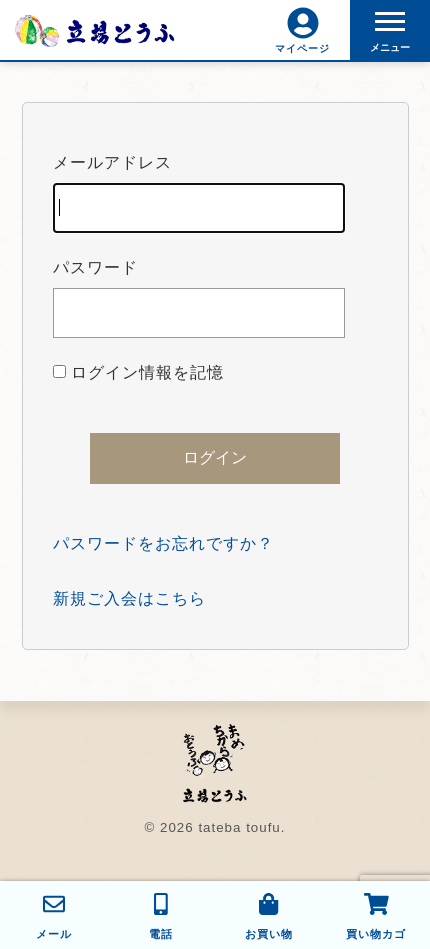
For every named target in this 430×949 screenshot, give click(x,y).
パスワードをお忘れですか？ (163, 543)
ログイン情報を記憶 (138, 372)
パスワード (199, 298)
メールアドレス (199, 193)
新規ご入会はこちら (129, 598)
